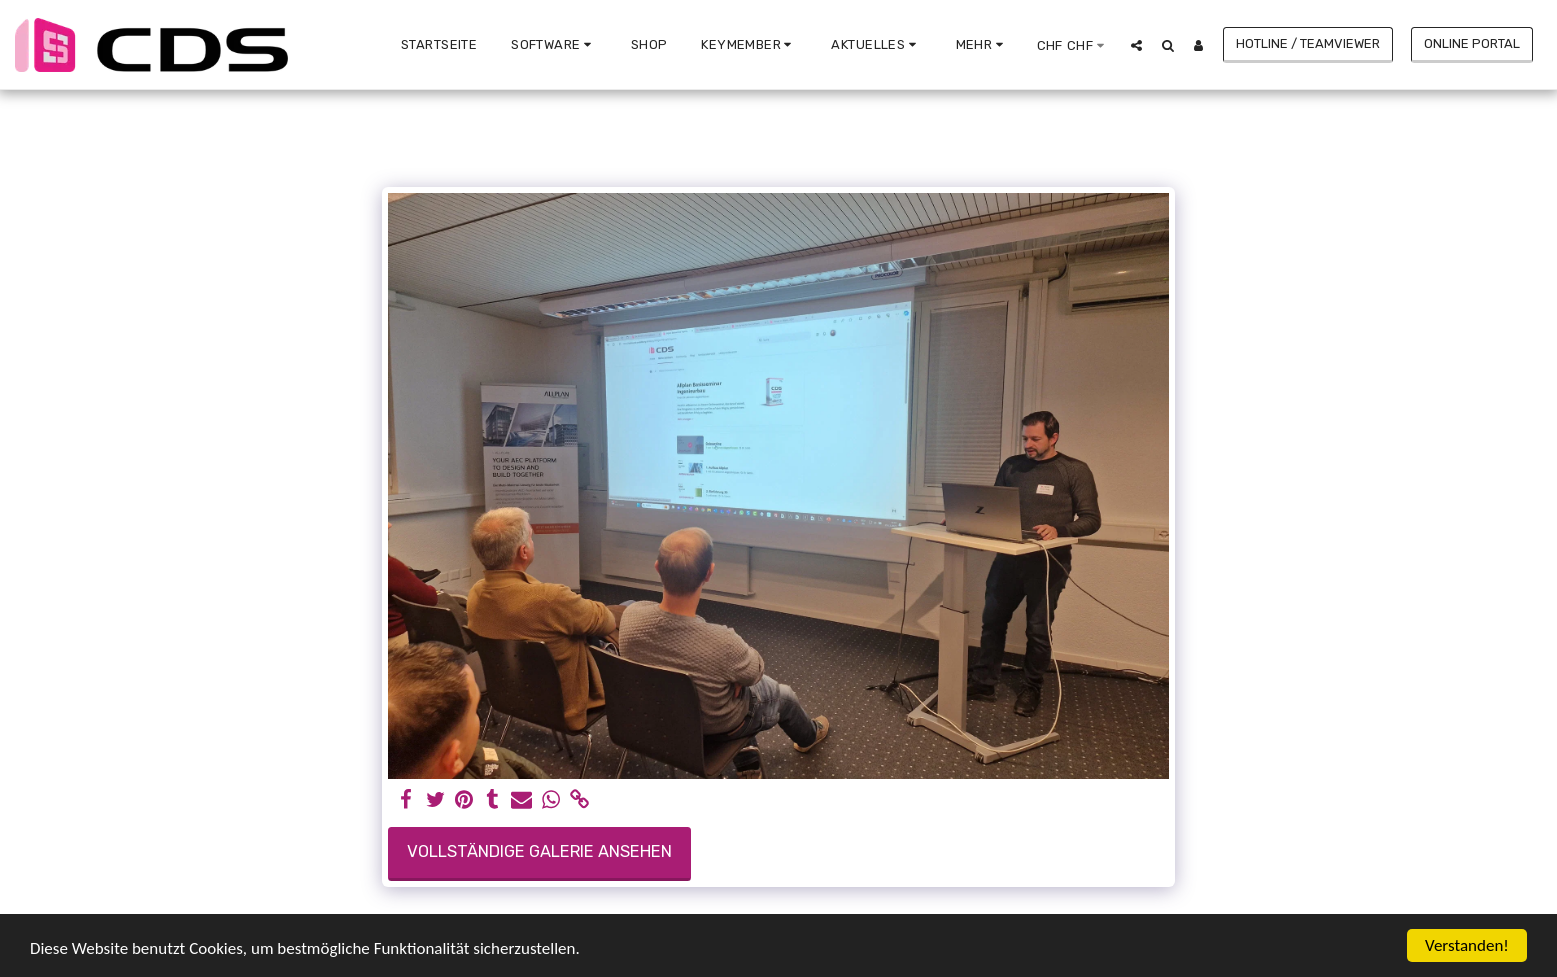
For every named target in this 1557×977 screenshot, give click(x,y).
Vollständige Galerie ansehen (539, 851)
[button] (554, 45)
